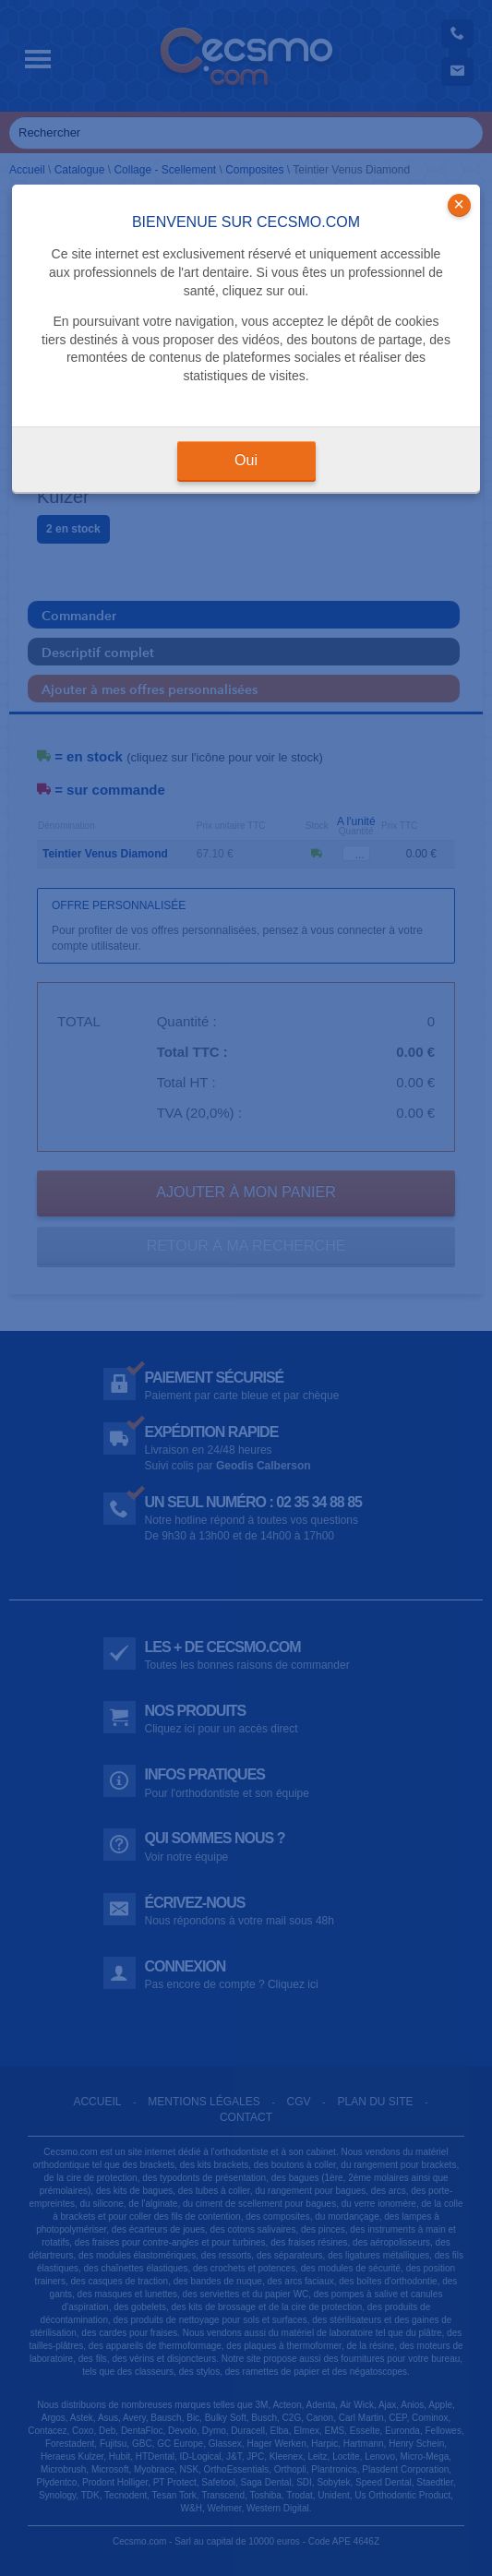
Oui (246, 460)
